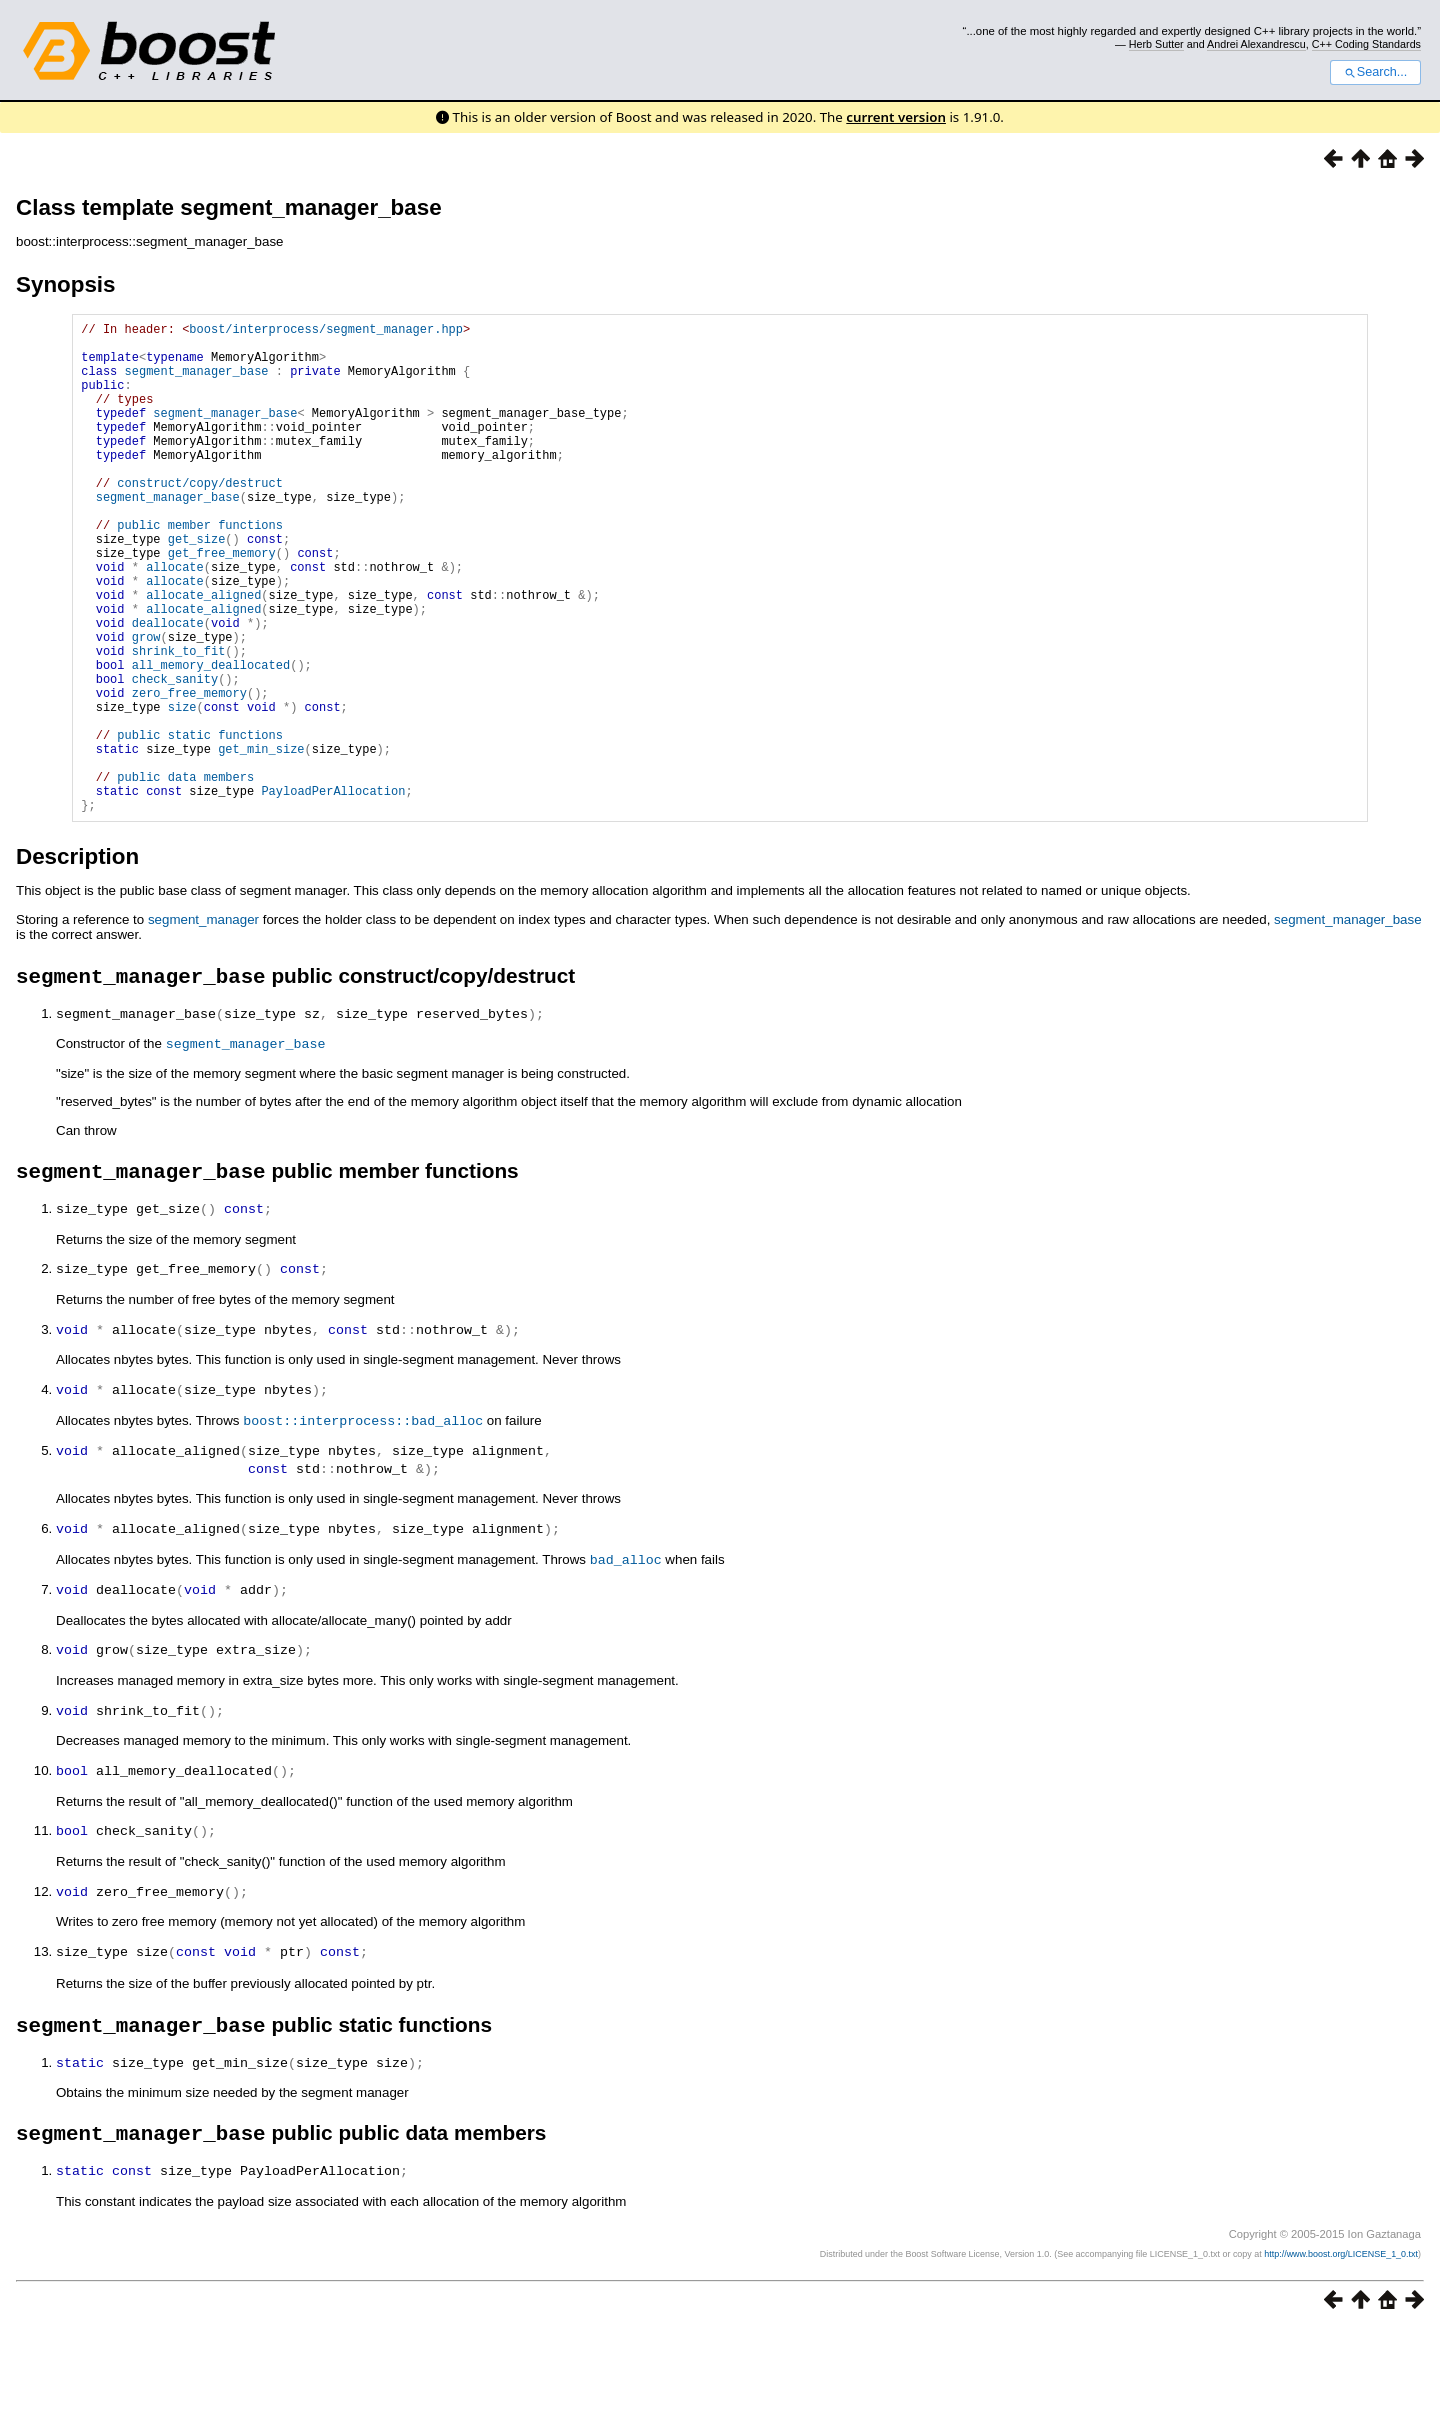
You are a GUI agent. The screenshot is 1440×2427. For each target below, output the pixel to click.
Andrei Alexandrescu (1256, 44)
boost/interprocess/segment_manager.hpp (326, 331)
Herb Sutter (1156, 44)
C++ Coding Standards (1366, 44)
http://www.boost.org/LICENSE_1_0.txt (1341, 2352)
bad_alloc (626, 1661)
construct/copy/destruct (200, 518)
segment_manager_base (197, 382)
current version (896, 117)
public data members (185, 875)
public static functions (200, 824)
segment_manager (203, 1024)
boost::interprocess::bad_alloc (363, 1525)
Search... (1375, 72)
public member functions (200, 569)
